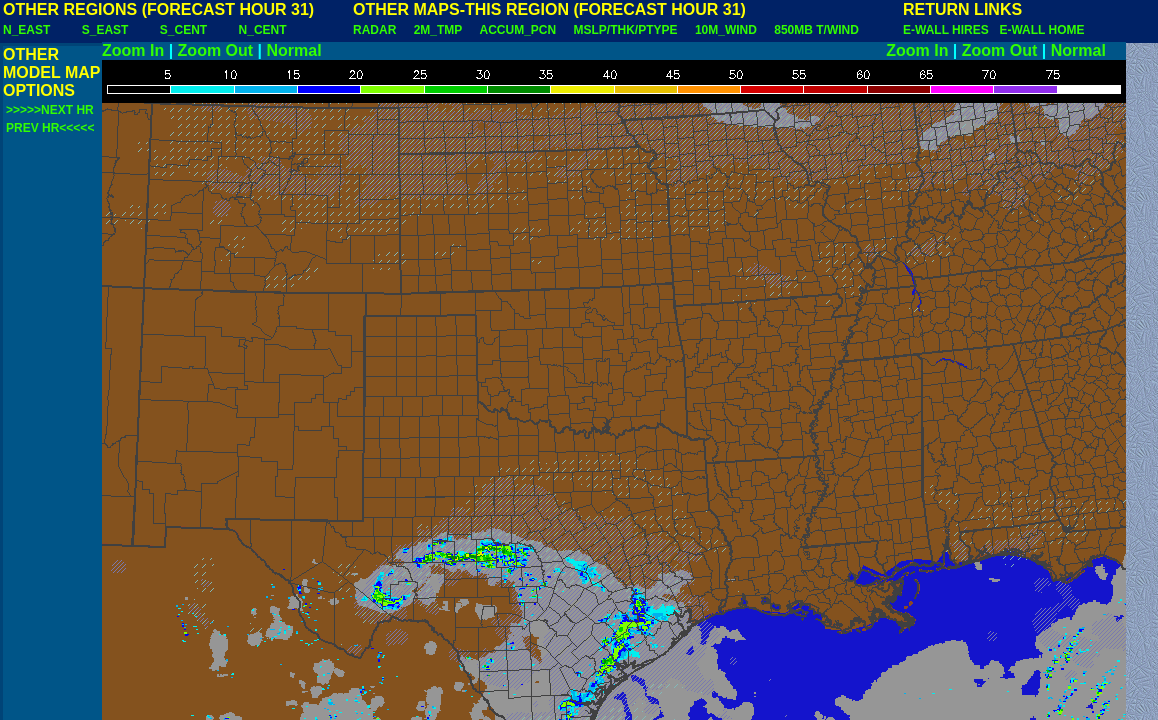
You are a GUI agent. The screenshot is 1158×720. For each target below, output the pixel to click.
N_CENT (263, 30)
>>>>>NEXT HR (50, 110)
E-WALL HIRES (949, 30)
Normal (294, 50)
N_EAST (26, 30)
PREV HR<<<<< (50, 128)
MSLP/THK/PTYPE (626, 30)
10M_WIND (726, 30)
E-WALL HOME (1041, 30)
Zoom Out (216, 50)
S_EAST (105, 30)
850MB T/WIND (816, 30)
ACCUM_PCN (518, 30)
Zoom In (133, 50)
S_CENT (183, 30)
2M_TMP (438, 30)
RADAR (374, 30)
